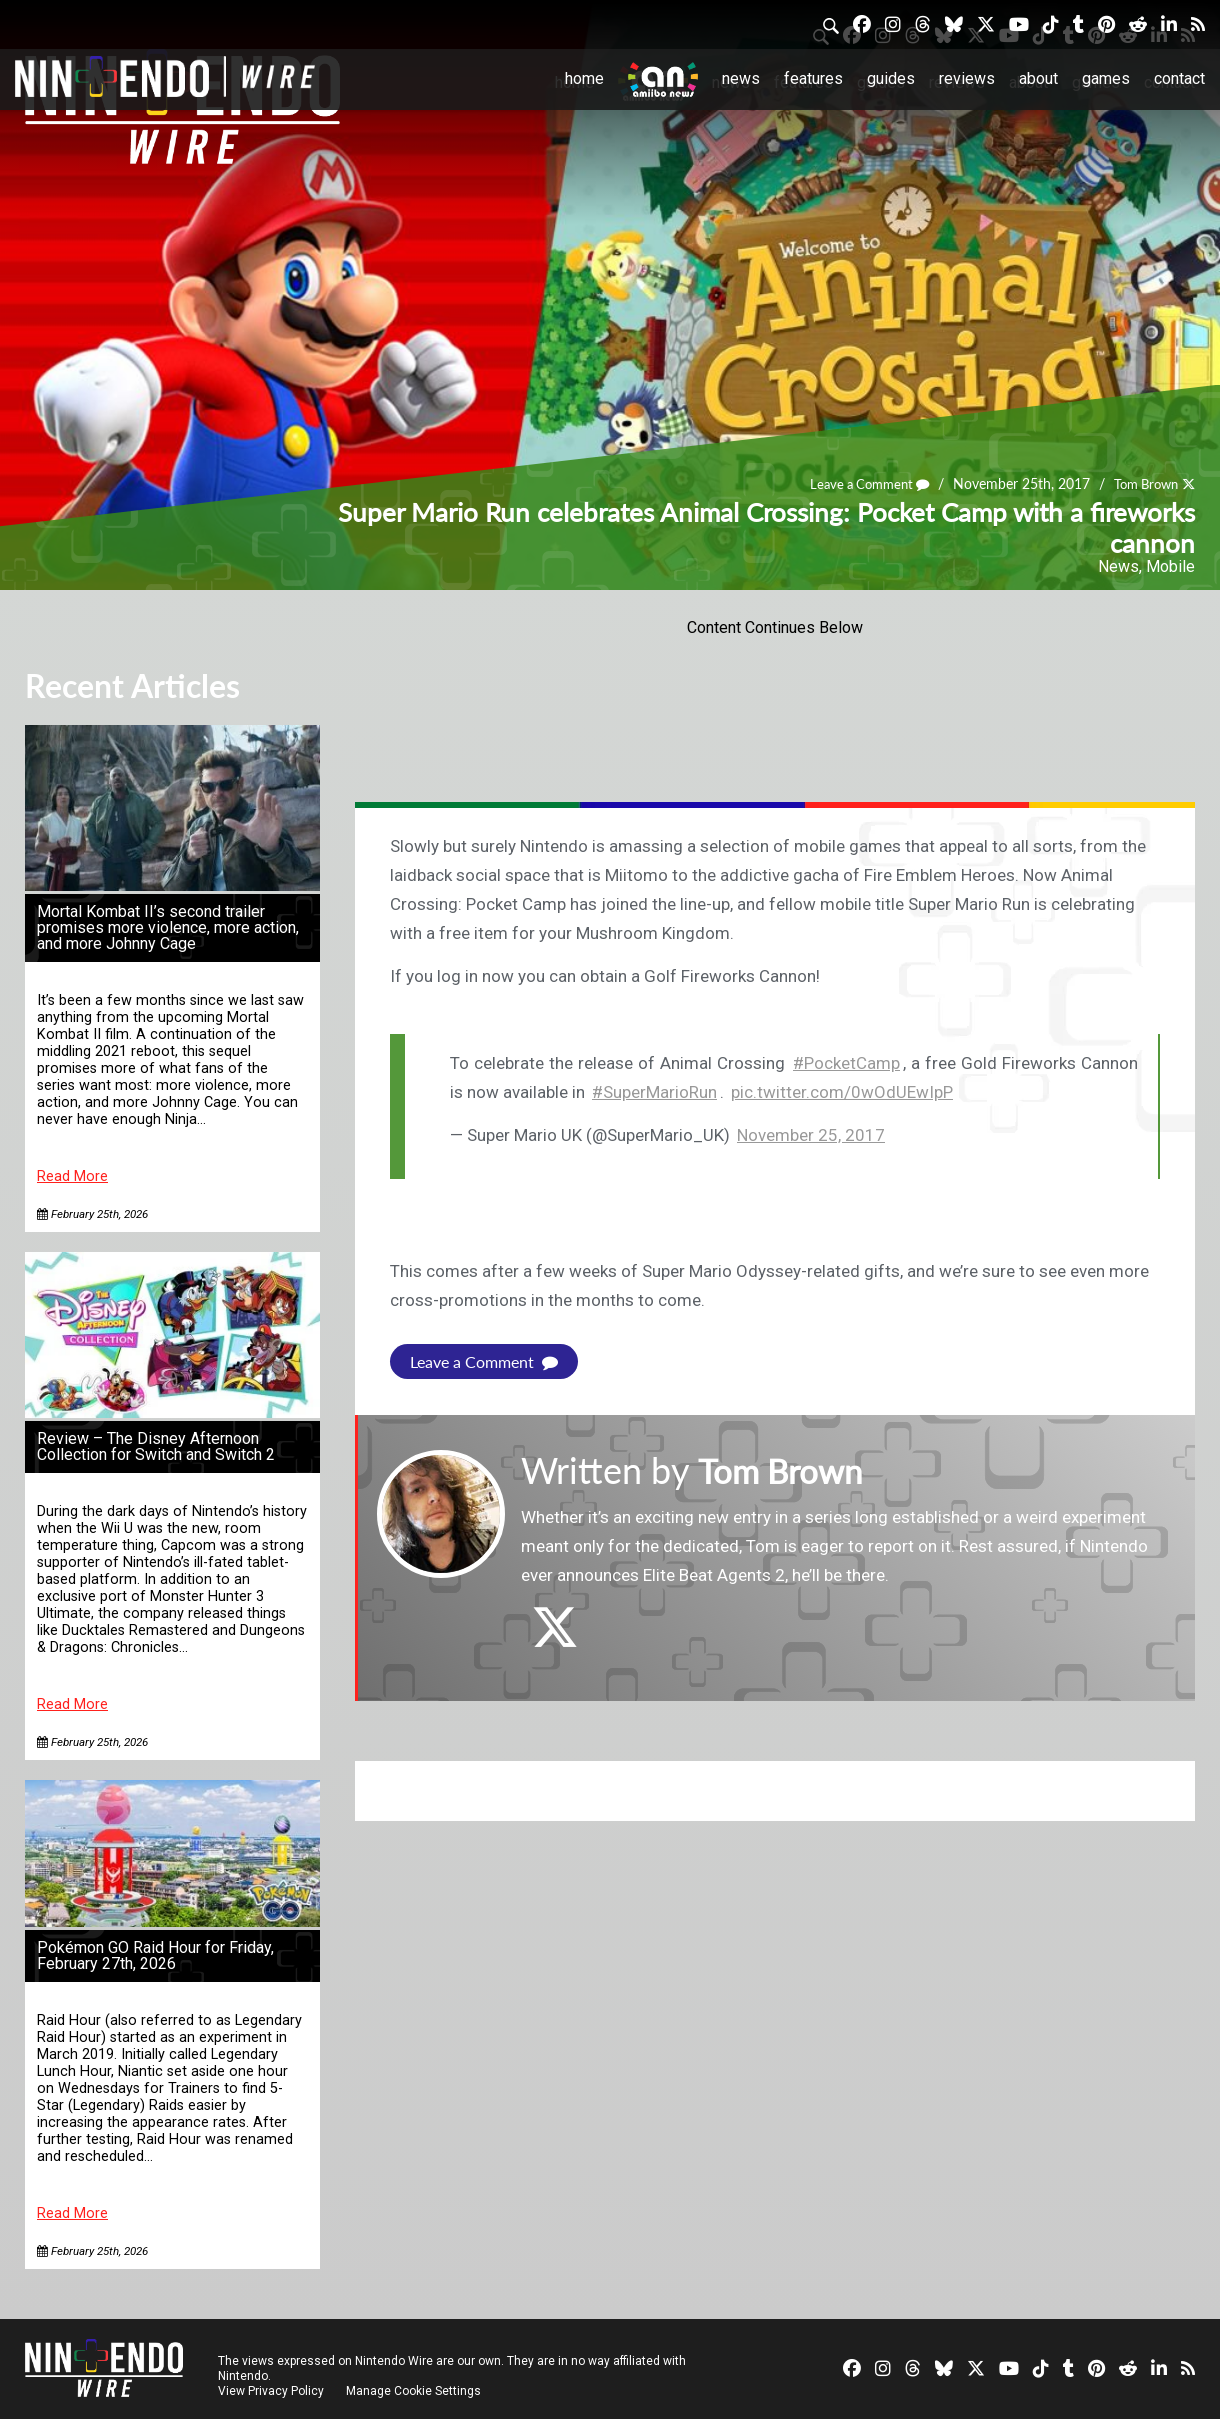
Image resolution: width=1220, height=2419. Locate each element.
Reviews (967, 78)
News (741, 78)
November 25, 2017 (811, 1135)
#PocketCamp (846, 1063)
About (1038, 78)
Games (1106, 78)
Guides (891, 78)
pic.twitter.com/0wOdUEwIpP (842, 1092)
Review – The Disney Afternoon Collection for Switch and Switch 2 (156, 1446)
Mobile (1170, 566)
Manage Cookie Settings (414, 2391)
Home (584, 78)
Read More (72, 1176)
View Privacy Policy (271, 2391)
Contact (1179, 78)
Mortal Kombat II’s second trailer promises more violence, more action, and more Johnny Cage (168, 927)
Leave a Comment (857, 483)
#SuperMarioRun (654, 1092)
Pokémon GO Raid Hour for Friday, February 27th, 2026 (155, 1955)
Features (813, 78)
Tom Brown (1141, 483)
